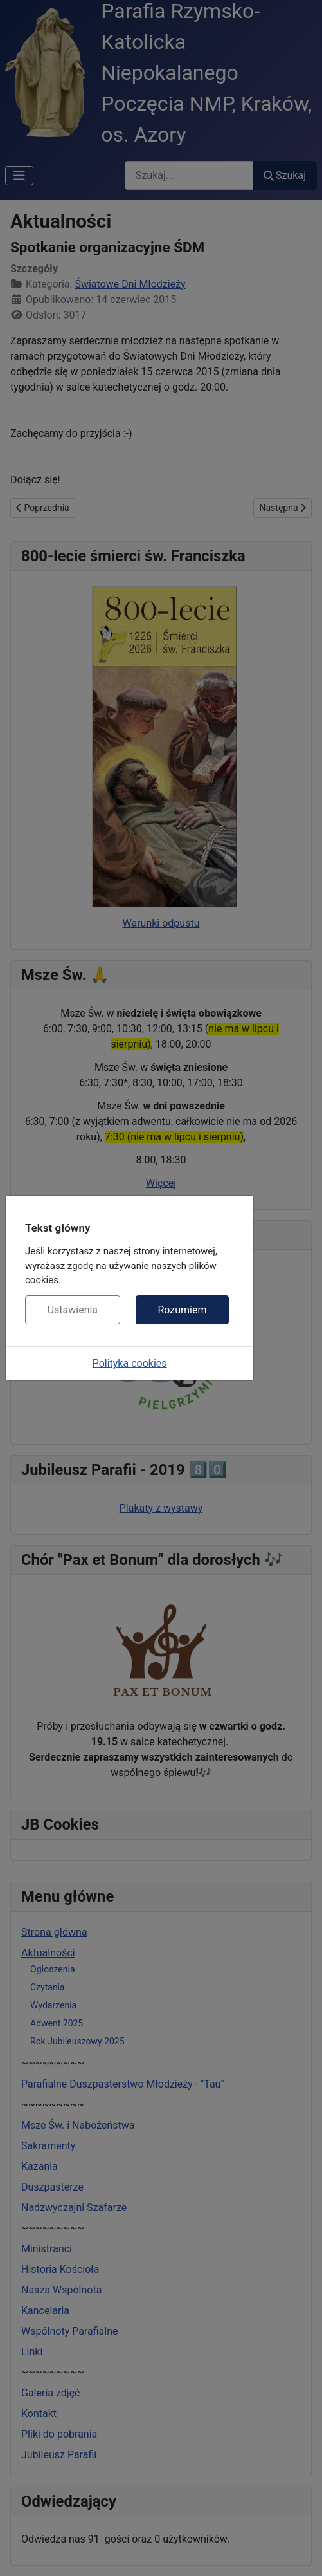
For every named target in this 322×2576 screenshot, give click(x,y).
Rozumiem (181, 1310)
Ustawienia (73, 1310)
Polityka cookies (130, 1363)
